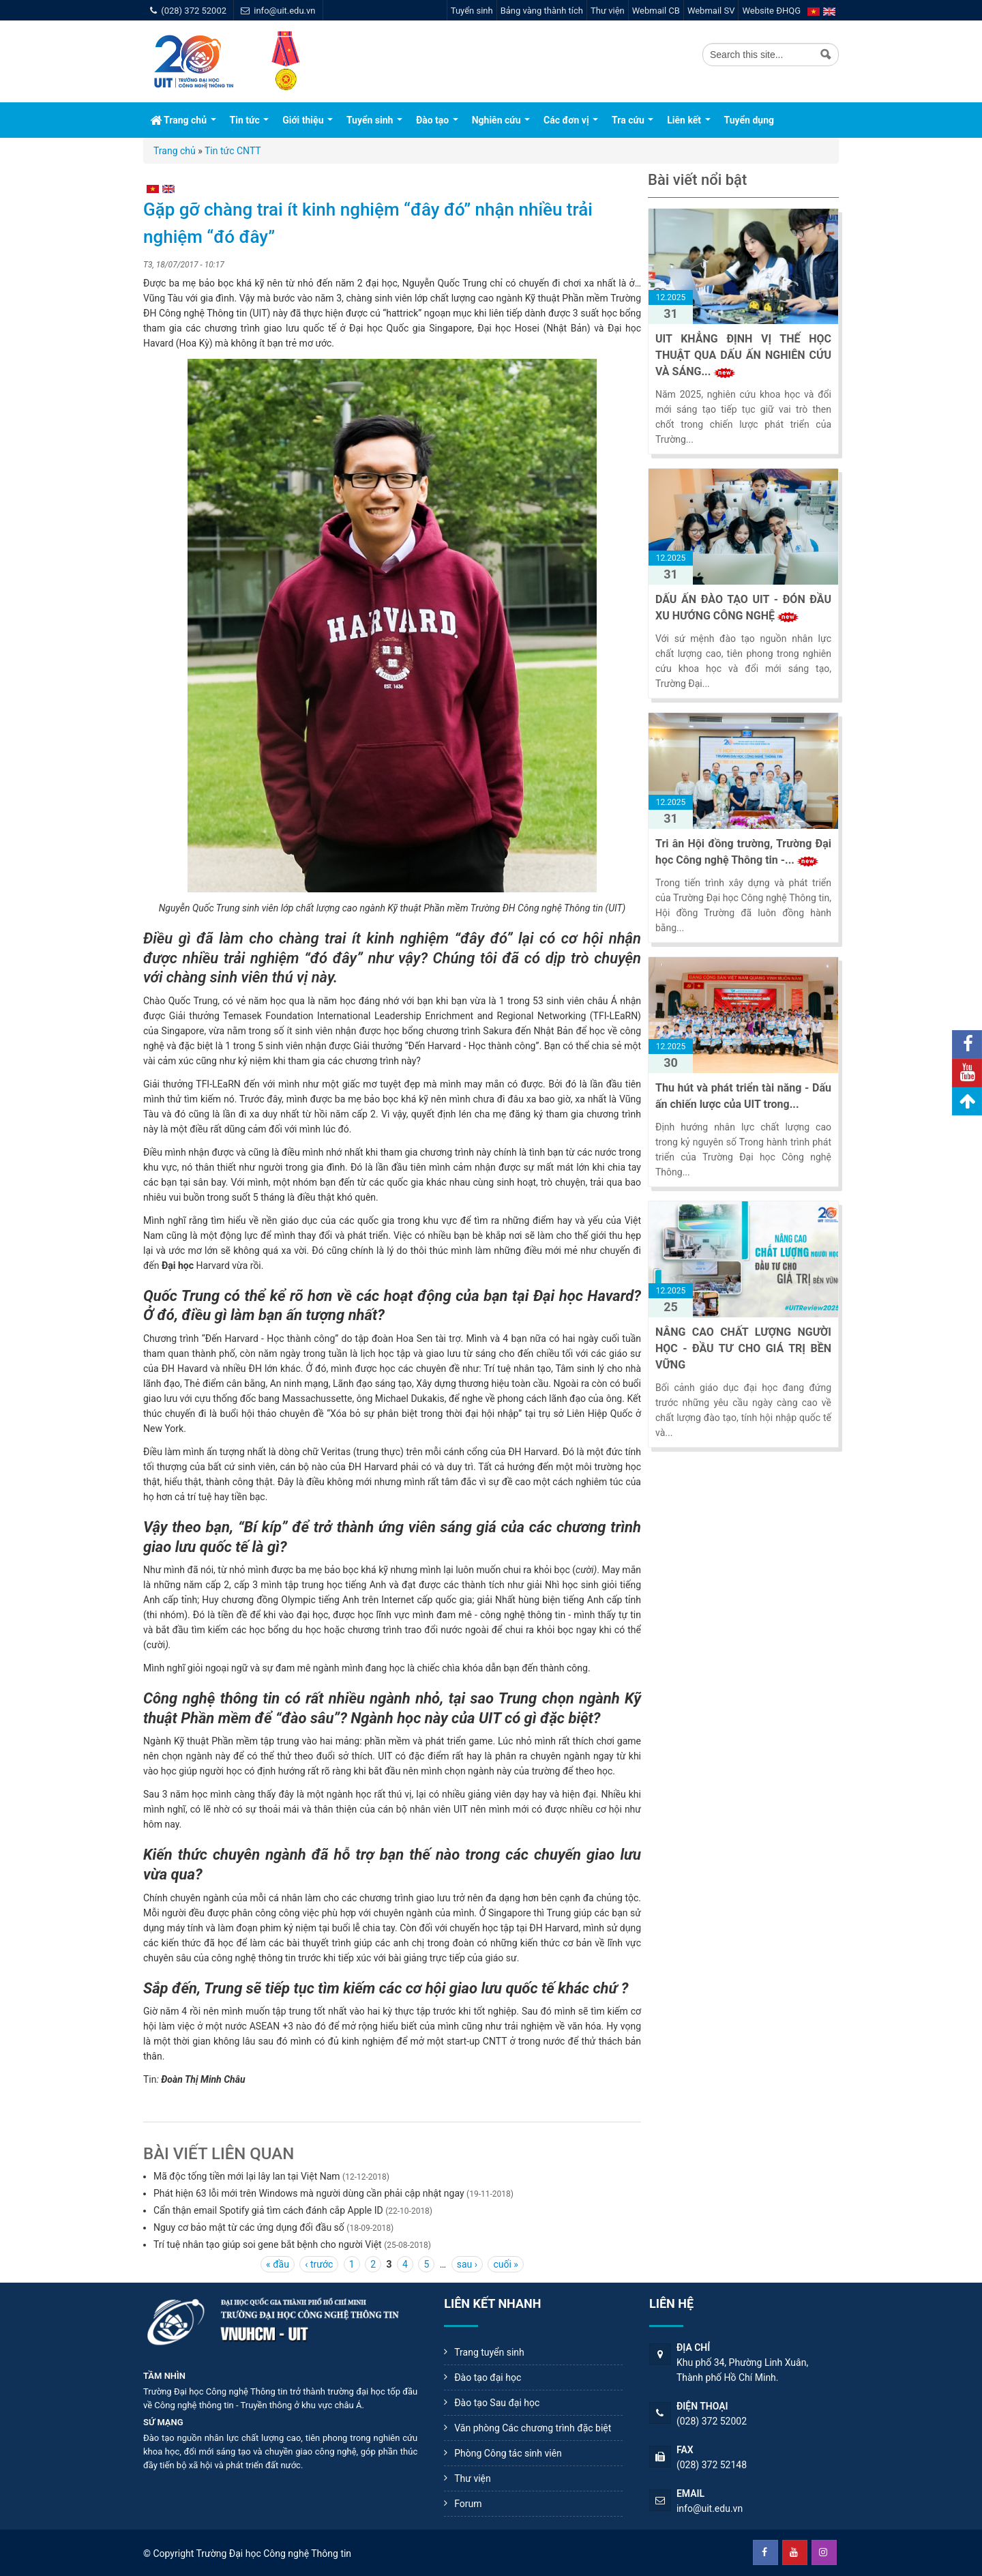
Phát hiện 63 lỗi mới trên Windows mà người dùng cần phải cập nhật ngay (308, 2193)
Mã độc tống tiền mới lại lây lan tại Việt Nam (246, 2176)
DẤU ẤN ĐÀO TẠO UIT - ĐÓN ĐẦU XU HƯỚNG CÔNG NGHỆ (743, 607)
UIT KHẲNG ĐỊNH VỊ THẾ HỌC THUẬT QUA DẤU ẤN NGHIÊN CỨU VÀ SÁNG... (743, 355)
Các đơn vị (571, 120)
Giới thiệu (307, 120)
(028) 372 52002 (193, 10)
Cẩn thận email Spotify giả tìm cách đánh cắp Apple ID (268, 2210)
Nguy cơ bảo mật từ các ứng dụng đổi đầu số (248, 2227)
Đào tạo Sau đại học (496, 2402)
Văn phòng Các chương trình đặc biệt (532, 2428)
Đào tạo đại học (487, 2377)
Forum (467, 2503)
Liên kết (688, 120)
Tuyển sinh (472, 10)
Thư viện (608, 10)
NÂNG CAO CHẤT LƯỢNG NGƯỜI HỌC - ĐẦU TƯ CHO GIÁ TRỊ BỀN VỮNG (743, 1348)
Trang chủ (183, 120)
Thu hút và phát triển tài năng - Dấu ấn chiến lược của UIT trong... (743, 1096)
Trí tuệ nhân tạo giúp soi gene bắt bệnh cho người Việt (267, 2244)
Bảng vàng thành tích (542, 10)
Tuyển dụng (749, 120)
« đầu (277, 2264)
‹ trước (319, 2264)
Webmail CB (656, 10)
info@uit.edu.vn (284, 10)
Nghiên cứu (501, 120)
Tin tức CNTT (233, 150)
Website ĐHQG (771, 10)
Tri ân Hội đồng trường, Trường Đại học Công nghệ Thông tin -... (743, 851)
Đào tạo (437, 120)
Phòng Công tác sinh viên (508, 2453)
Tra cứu (632, 120)
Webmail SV (711, 10)
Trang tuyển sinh (489, 2352)
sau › (467, 2264)
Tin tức (249, 120)
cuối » (505, 2264)
